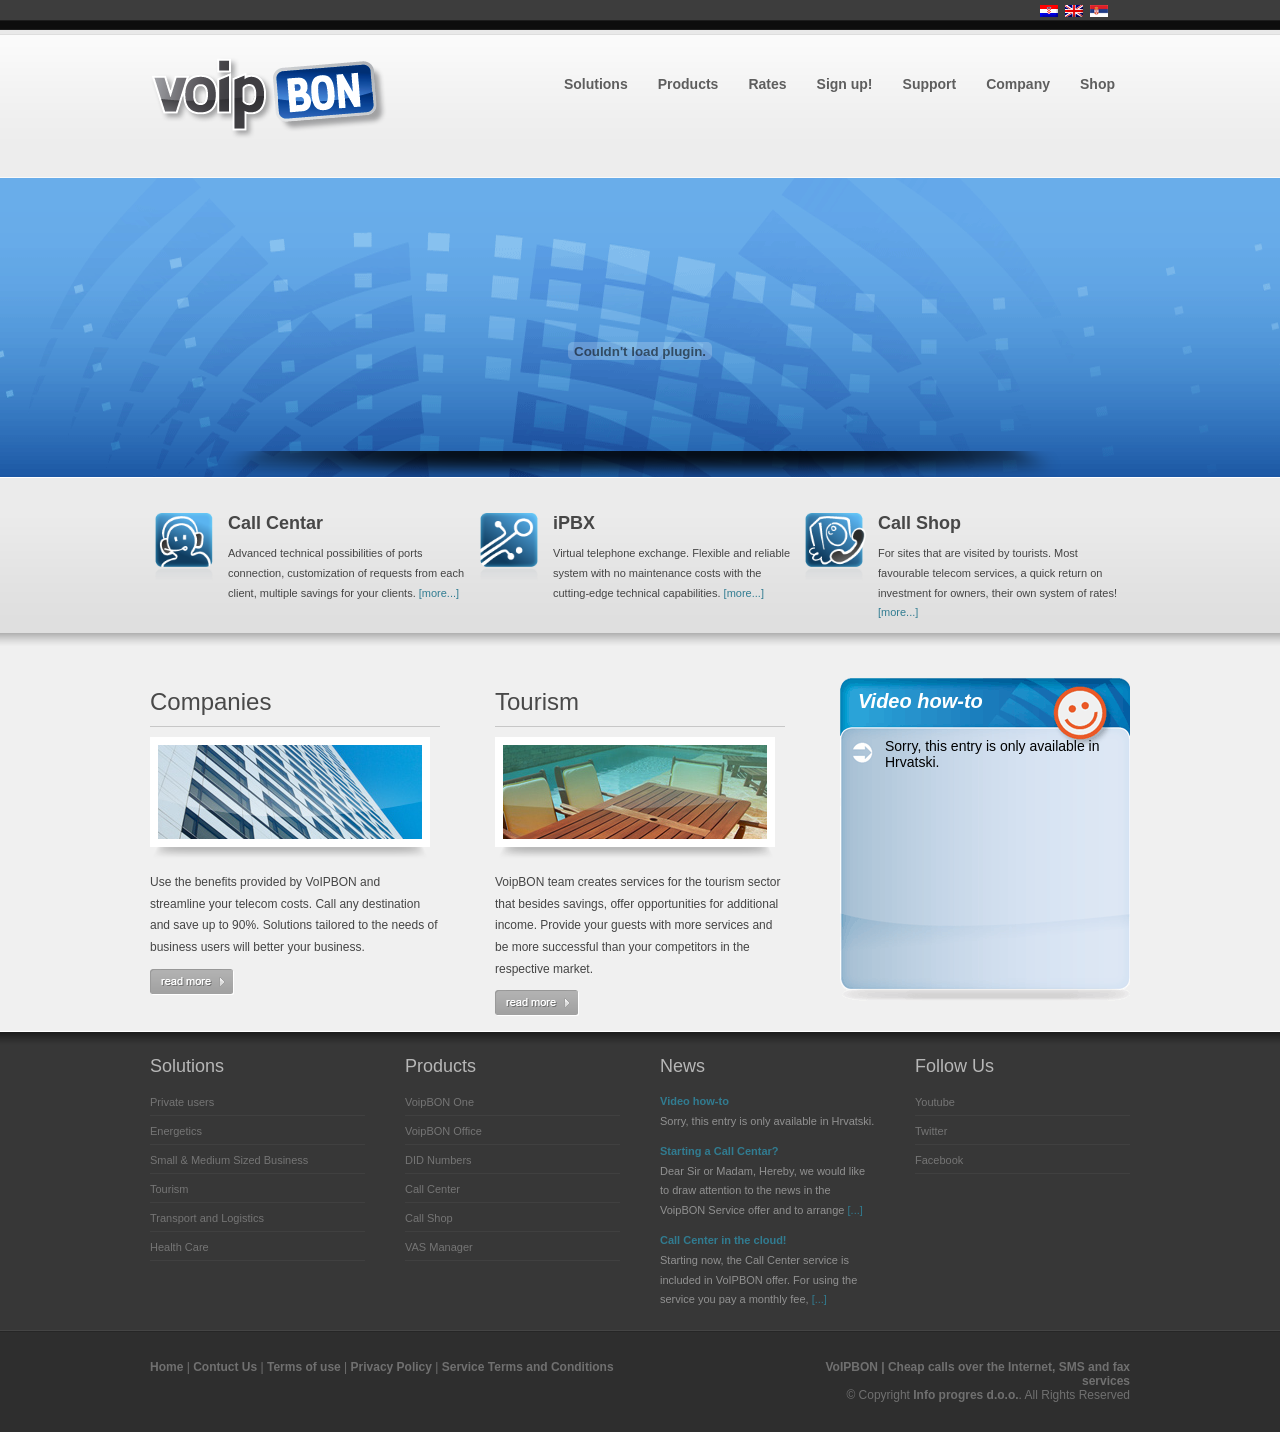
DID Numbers (438, 1160)
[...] (855, 1210)
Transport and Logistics (207, 1218)
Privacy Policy (391, 1367)
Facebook (939, 1160)
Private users (182, 1102)
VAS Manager (439, 1247)
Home (166, 1367)
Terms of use (304, 1367)
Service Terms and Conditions (528, 1367)
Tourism (169, 1189)
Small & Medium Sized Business (229, 1160)
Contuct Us (225, 1367)
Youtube (935, 1102)
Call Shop (429, 1218)
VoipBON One (439, 1102)
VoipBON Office (443, 1131)
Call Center (432, 1189)
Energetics (176, 1131)
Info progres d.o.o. (965, 1395)
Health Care (179, 1247)
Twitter (931, 1131)
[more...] (439, 593)
